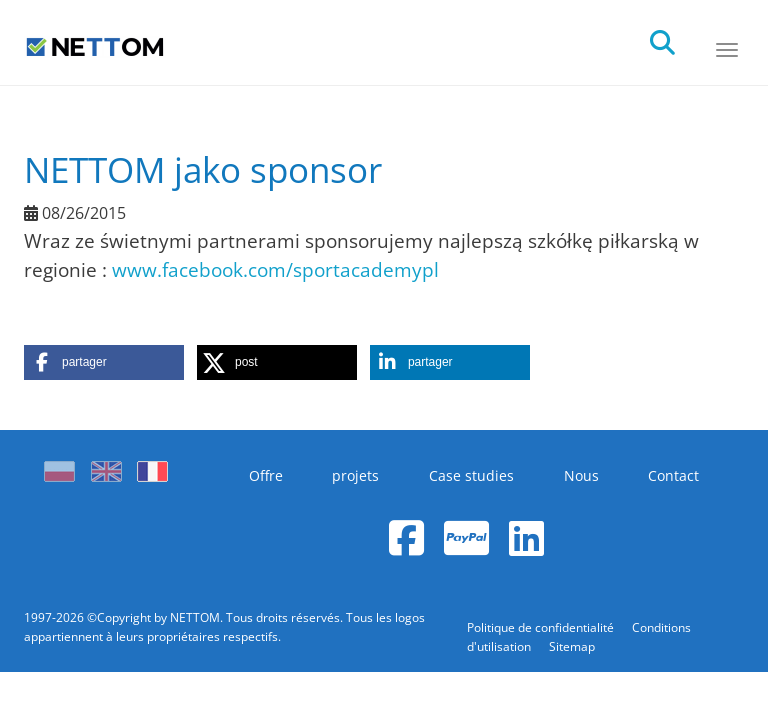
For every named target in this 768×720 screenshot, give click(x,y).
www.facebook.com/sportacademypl (275, 269)
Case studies (471, 475)
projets (355, 475)
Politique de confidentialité (542, 627)
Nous (581, 475)
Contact (673, 475)
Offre (266, 475)
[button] (104, 362)
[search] (680, 37)
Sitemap (572, 646)
